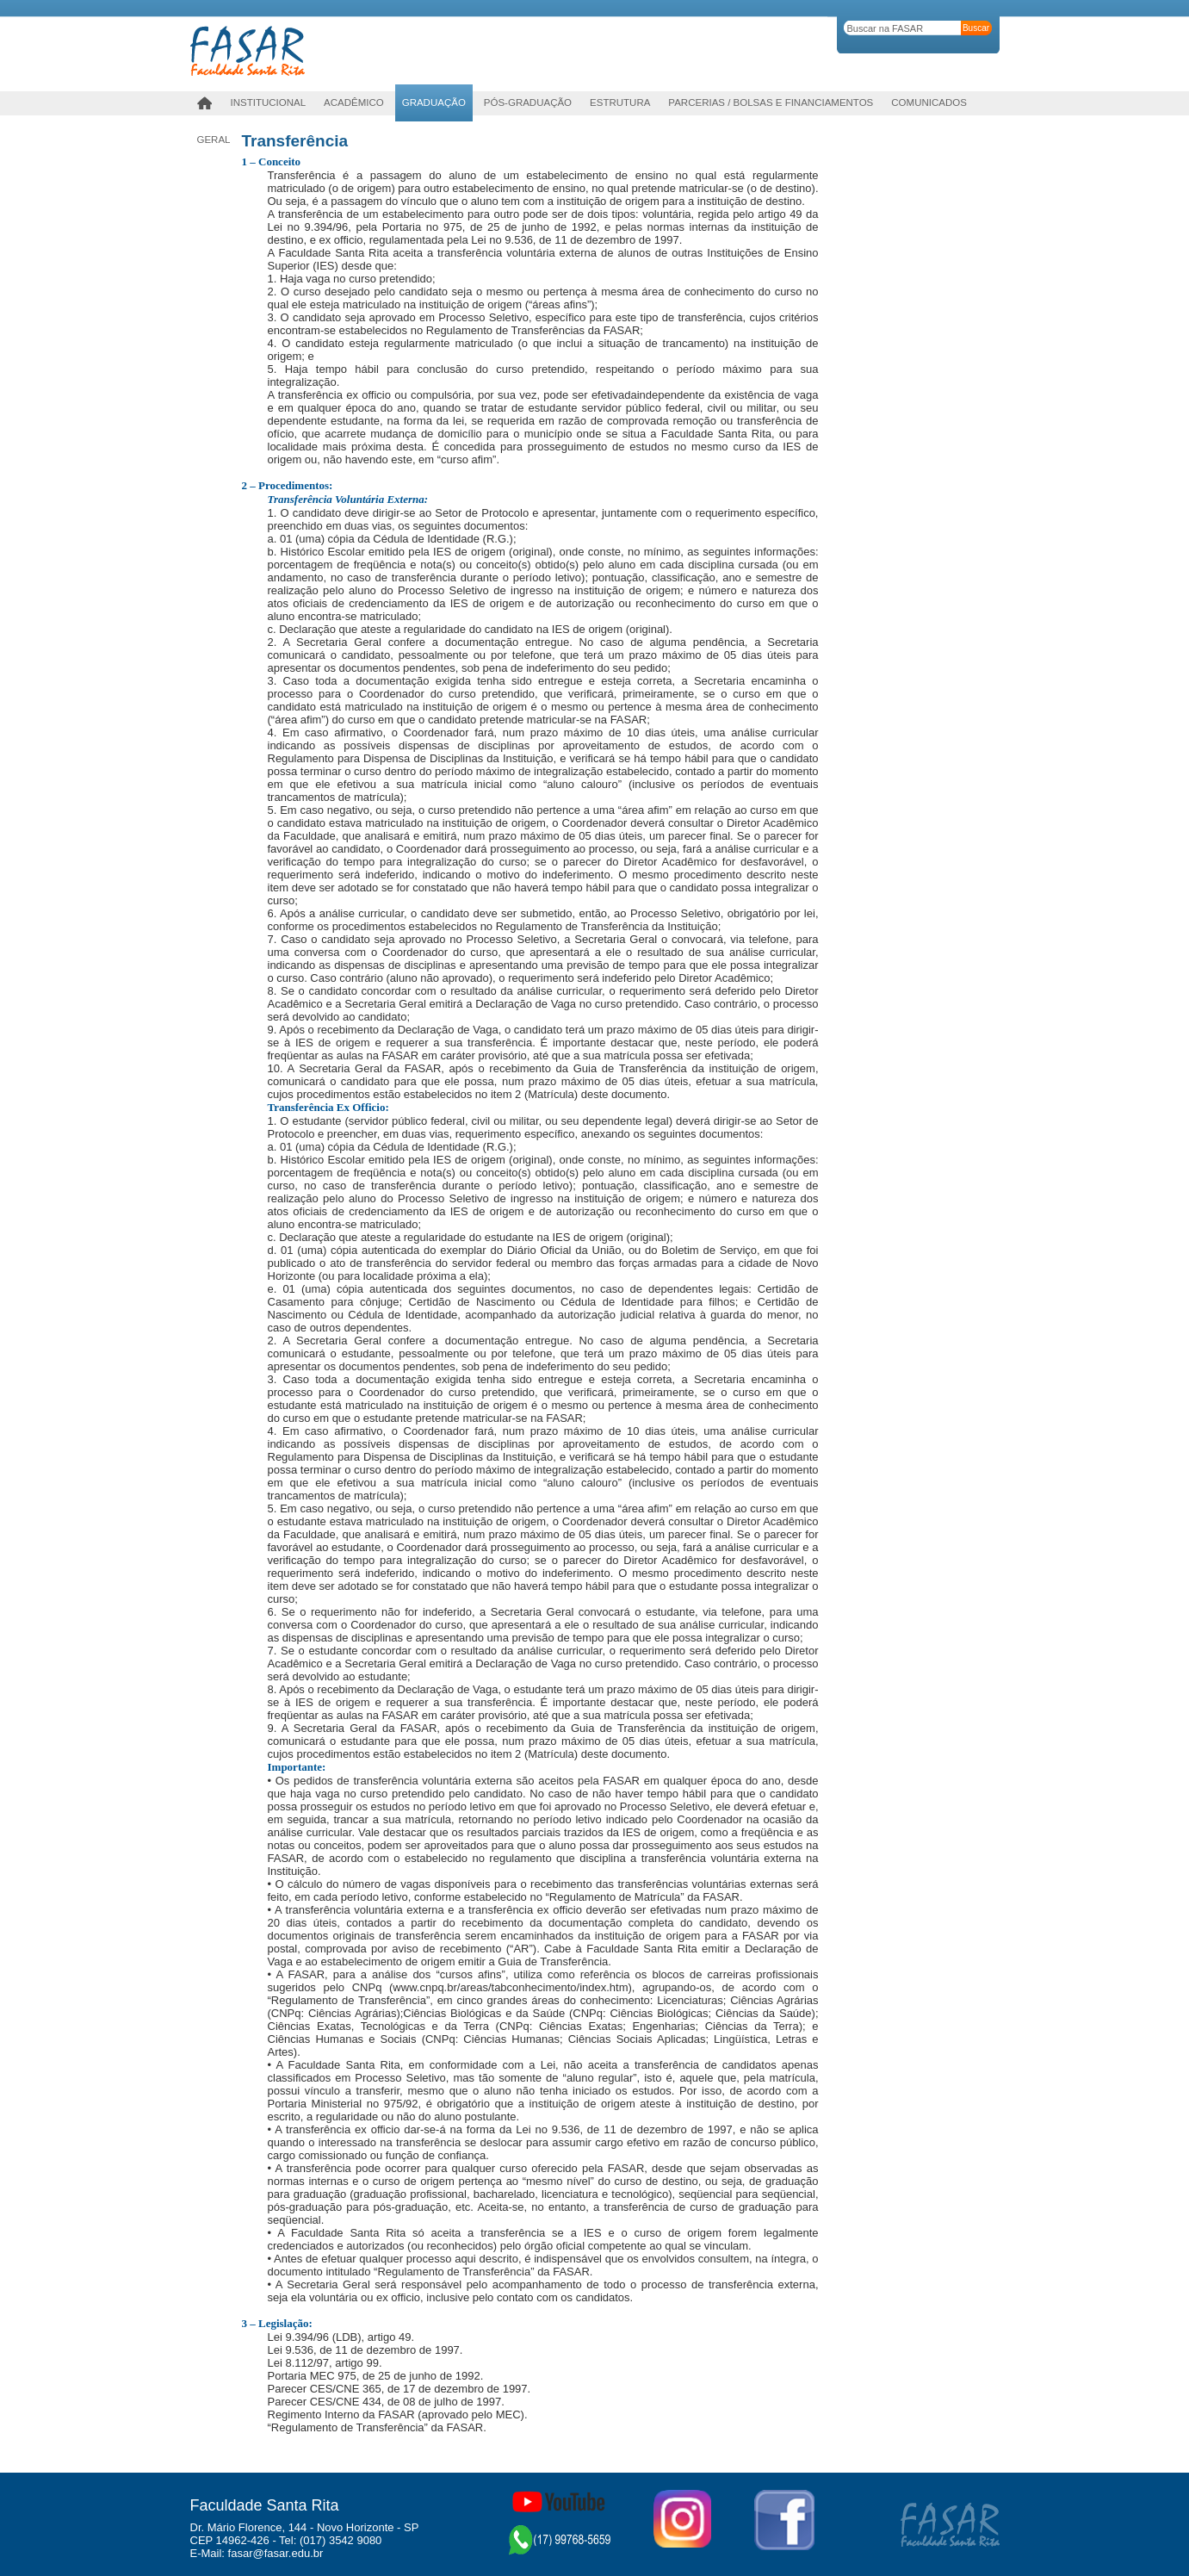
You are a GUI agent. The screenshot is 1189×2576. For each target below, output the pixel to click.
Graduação (434, 102)
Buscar (976, 28)
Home (205, 102)
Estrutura (620, 102)
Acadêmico (354, 102)
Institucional (269, 102)
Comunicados (929, 102)
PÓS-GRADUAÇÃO (528, 102)
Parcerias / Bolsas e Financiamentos (770, 102)
